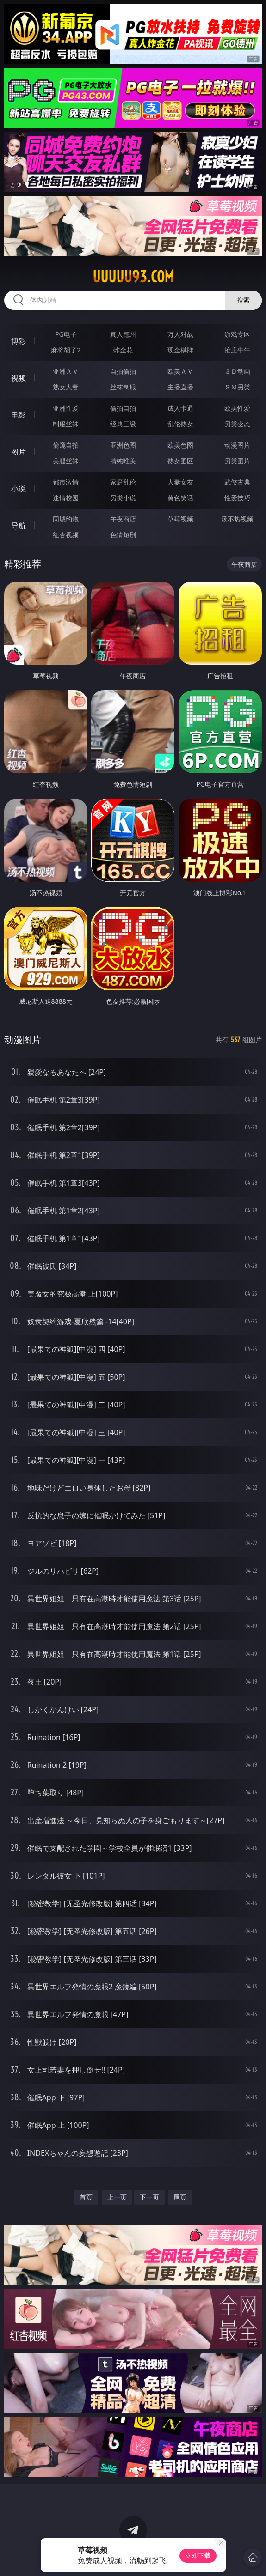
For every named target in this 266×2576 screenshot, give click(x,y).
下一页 (149, 2197)
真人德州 (123, 334)
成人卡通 (180, 408)
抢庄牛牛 (237, 349)
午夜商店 (123, 519)
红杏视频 (66, 534)
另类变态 (237, 423)
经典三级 (123, 423)
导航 (18, 526)
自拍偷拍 (123, 371)
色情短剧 (123, 534)
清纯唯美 (123, 460)
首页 (86, 2197)
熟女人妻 (66, 386)
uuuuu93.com (133, 276)
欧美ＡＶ (180, 371)
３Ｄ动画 (237, 371)
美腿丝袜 (66, 460)
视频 (18, 378)
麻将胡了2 (65, 349)
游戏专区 (237, 334)
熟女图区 (180, 460)
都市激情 (66, 482)
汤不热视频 (237, 519)
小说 (18, 489)
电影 (18, 415)
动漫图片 (237, 445)
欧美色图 (180, 445)
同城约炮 (66, 519)
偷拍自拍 (123, 408)
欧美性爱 (237, 408)
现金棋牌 (180, 349)
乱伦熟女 (180, 423)
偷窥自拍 (66, 445)
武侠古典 (237, 482)
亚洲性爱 (66, 408)
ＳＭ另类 (237, 386)
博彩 (18, 341)
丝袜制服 (123, 386)
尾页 (179, 2197)
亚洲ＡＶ (66, 371)
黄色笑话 (180, 497)
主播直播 (180, 386)
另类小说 (123, 497)
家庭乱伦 (123, 482)
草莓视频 (180, 519)
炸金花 (123, 349)
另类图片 (237, 460)
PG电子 (66, 334)
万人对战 (180, 334)
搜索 (243, 300)
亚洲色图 (123, 445)
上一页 (117, 2197)
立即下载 (198, 2555)
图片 (18, 452)
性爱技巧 (237, 497)
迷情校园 (66, 497)
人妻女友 (180, 482)
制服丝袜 (66, 423)
